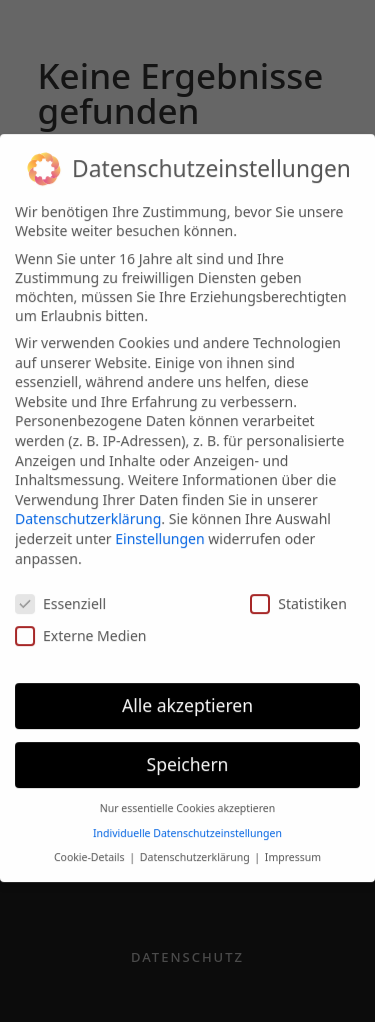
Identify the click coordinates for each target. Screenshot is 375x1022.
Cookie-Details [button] (90, 848)
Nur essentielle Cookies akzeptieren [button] (188, 799)
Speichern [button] (188, 755)
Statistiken (298, 594)
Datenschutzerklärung (88, 509)
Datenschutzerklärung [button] (196, 848)
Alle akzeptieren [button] (187, 696)
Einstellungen (159, 529)
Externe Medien (80, 625)
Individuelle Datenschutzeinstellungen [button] (187, 823)
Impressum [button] (293, 848)
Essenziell (60, 594)
